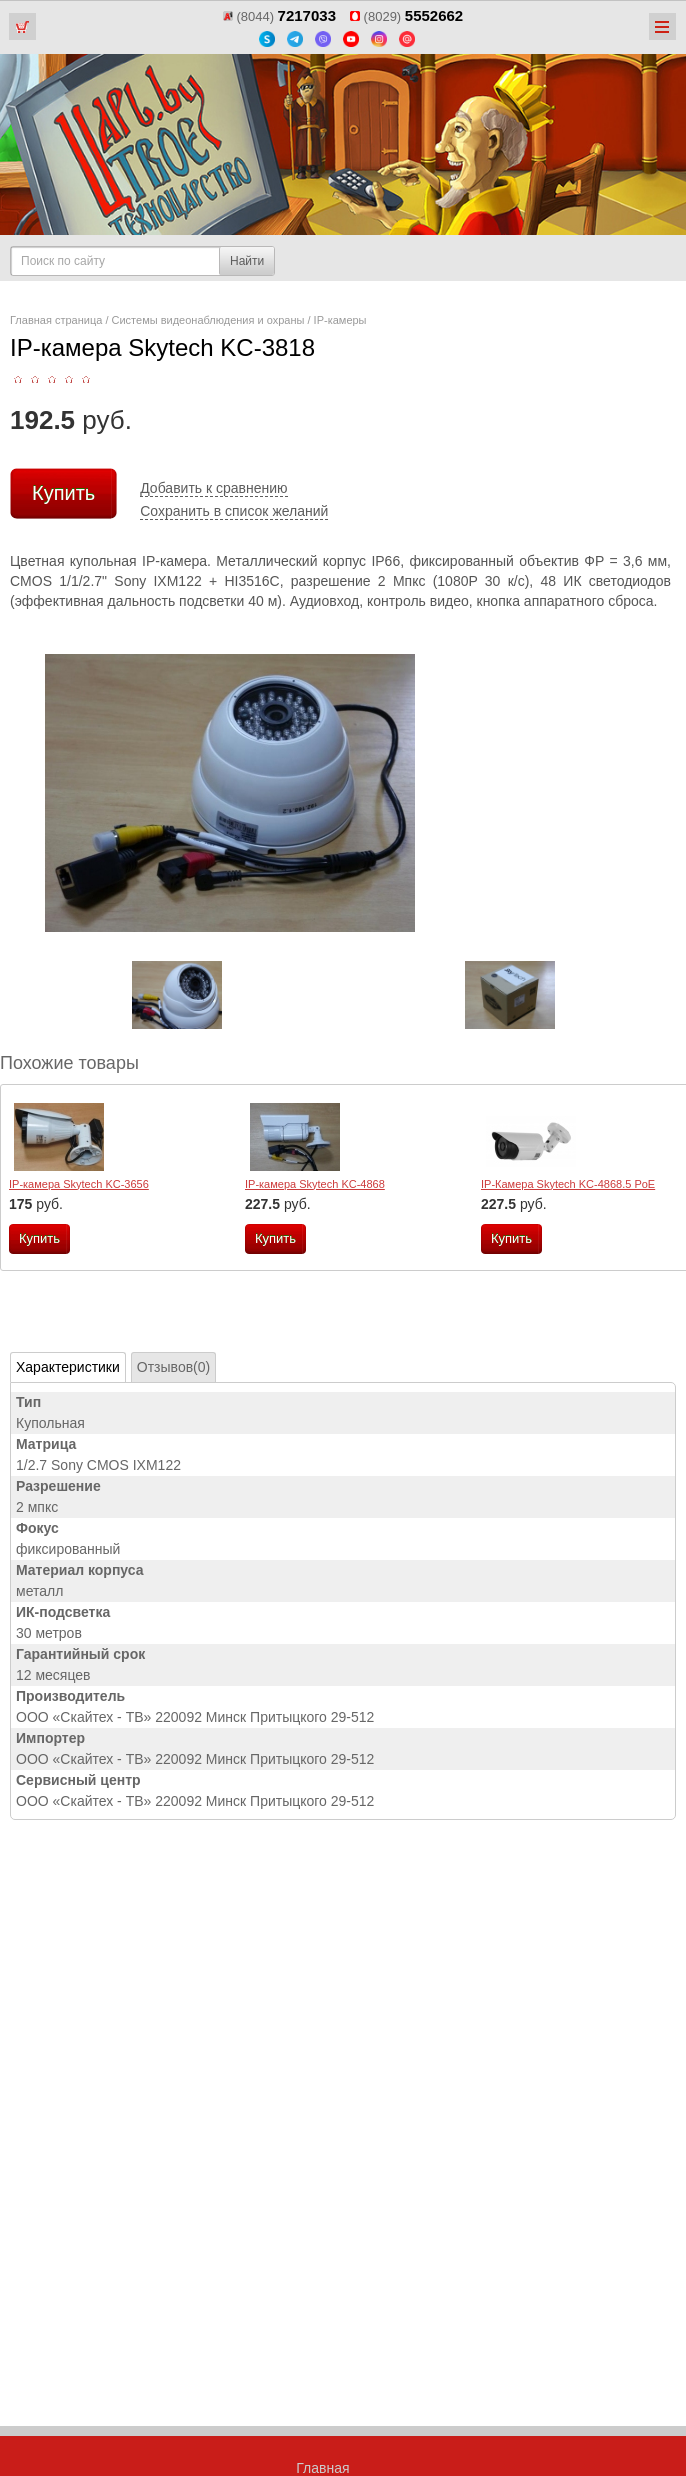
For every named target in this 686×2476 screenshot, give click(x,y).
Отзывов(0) (173, 1367)
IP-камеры (340, 320)
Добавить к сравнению (213, 488)
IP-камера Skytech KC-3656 (79, 1184)
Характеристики (68, 1367)
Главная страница (56, 320)
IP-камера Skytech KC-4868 (315, 1184)
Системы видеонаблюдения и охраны (208, 320)
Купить (63, 493)
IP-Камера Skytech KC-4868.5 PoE (568, 1184)
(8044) (279, 16)
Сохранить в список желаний (234, 511)
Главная (322, 2468)
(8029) (406, 16)
